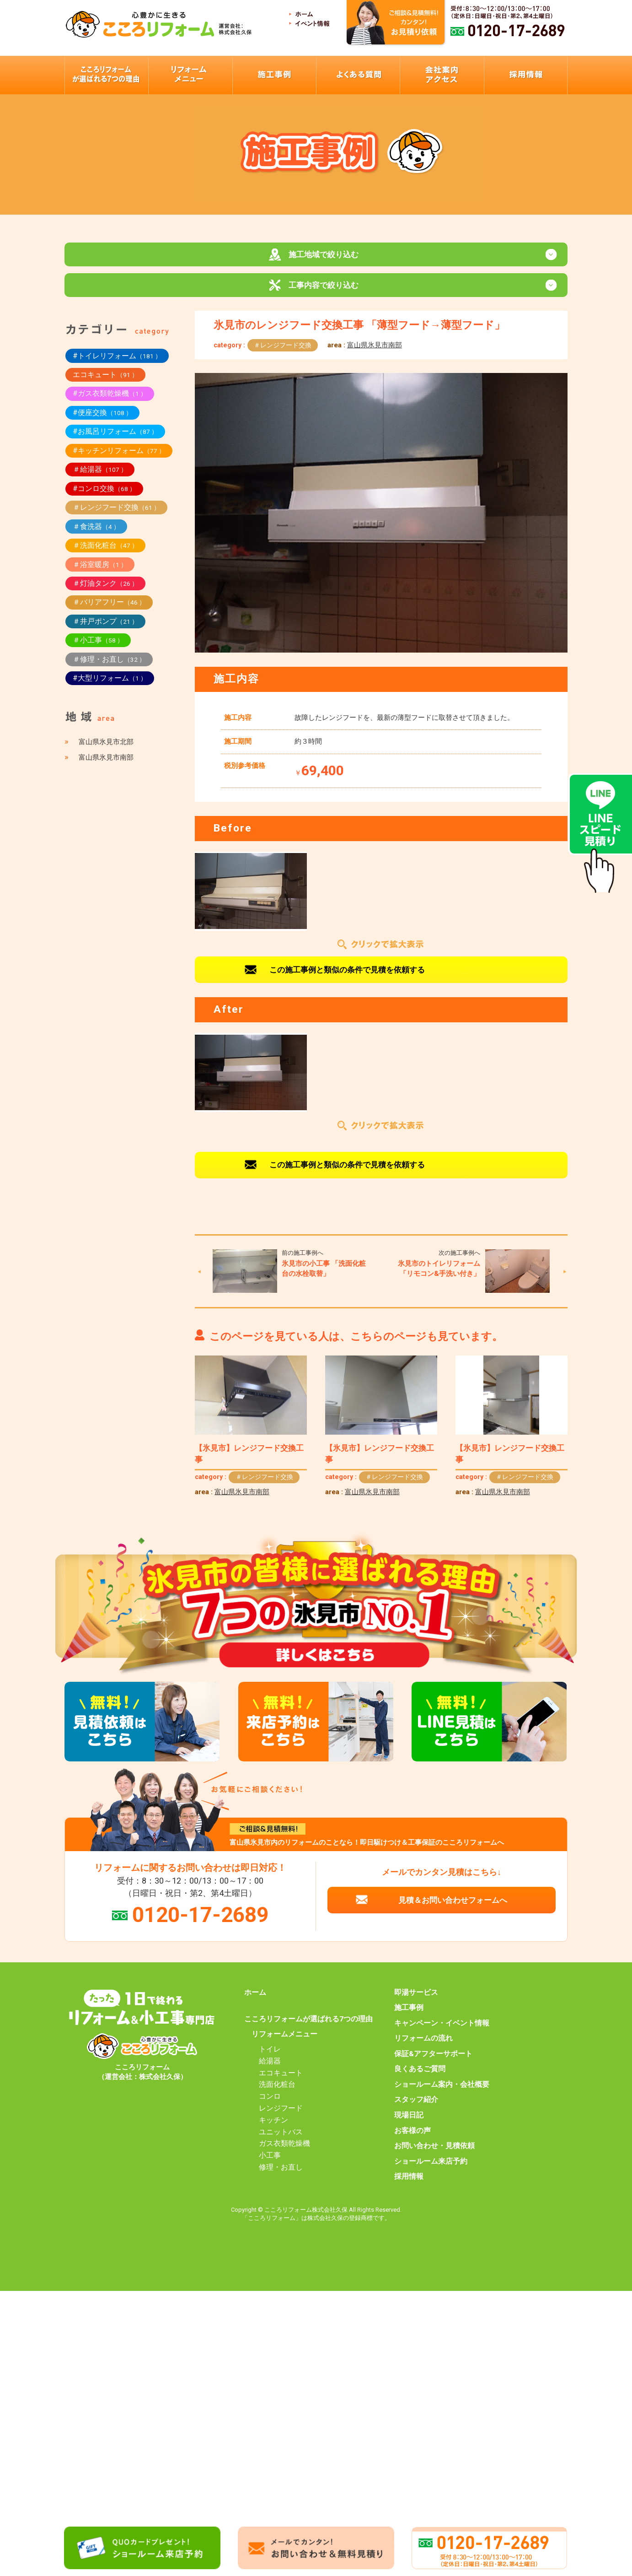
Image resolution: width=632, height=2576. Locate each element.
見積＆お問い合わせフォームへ (452, 1907)
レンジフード (281, 2116)
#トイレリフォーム (117, 363)
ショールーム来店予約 (430, 2169)
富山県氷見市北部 (106, 749)
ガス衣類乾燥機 (284, 2152)
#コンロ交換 (104, 496)
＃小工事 (98, 648)
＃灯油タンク (105, 591)
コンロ (270, 2105)
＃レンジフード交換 (282, 353)
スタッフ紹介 (416, 2108)
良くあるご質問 (419, 2077)
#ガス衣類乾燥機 (110, 401)
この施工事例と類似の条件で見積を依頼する (347, 977)
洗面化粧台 (277, 2093)
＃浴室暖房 (100, 572)
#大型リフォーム (110, 686)
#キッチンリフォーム (119, 458)
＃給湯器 (100, 477)
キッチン (273, 2128)
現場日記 (408, 2123)
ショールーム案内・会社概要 (441, 2093)
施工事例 (408, 2016)
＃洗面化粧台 (105, 553)
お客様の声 (412, 2138)
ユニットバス (281, 2140)
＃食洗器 (96, 534)
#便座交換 (102, 420)
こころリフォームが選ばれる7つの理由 (308, 2027)
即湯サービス (416, 2000)
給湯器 (270, 2069)
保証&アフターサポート (433, 2062)
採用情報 (408, 2185)
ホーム (255, 2000)
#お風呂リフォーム (115, 439)
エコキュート (105, 382)
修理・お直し (281, 2175)
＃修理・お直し (109, 667)
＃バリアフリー (109, 610)
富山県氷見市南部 (374, 353)
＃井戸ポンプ (105, 629)
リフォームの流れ (423, 2046)
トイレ (270, 2057)
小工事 (270, 2164)
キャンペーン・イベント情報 (441, 2031)
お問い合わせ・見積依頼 (434, 2154)
